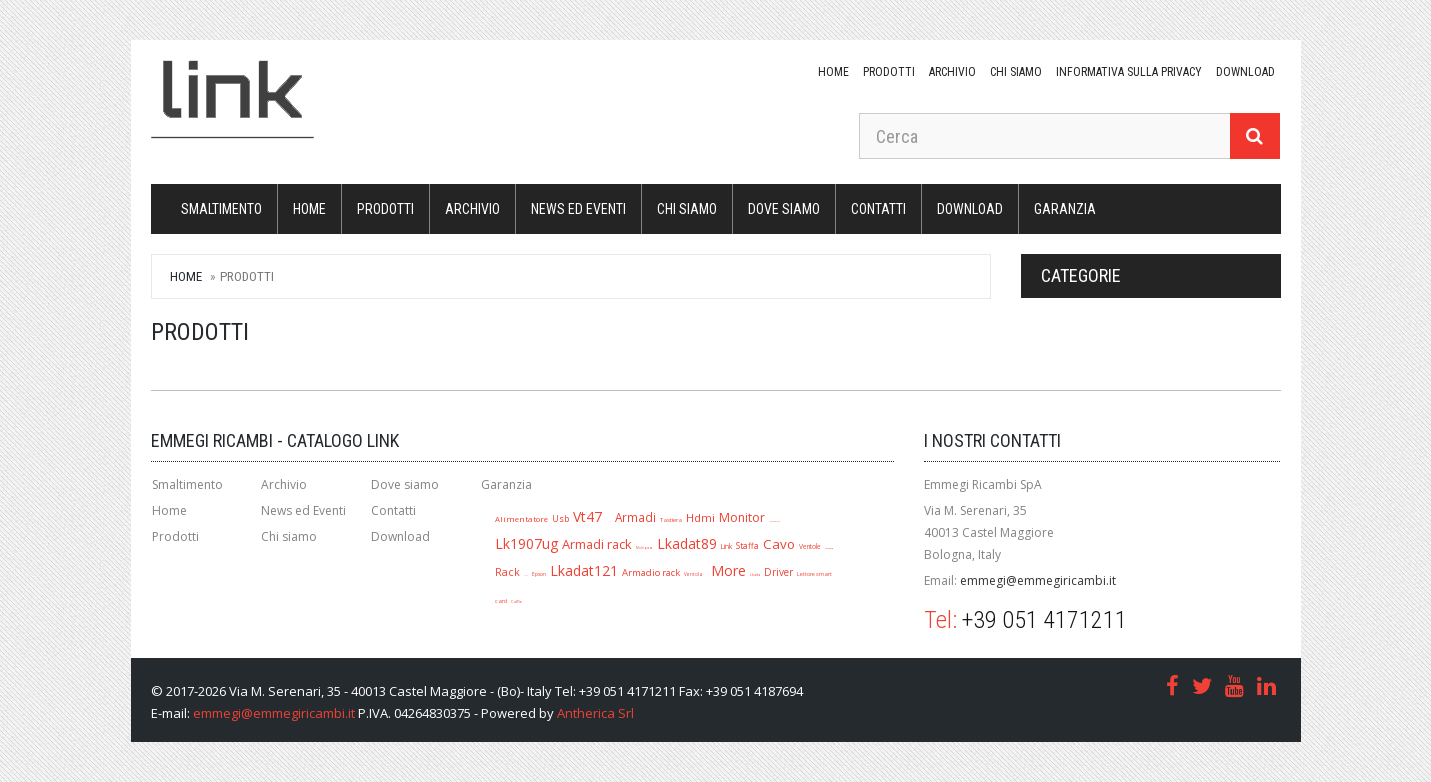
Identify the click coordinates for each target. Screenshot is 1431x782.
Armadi (635, 517)
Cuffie (516, 601)
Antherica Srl (595, 713)
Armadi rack (597, 544)
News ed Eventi (578, 209)
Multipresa (644, 548)
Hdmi (700, 517)
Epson (539, 574)
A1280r (608, 521)
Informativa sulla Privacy (1129, 72)
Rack (507, 572)
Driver (778, 572)
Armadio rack (651, 572)
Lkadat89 (687, 543)
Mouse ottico (774, 521)
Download (400, 536)
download (1245, 72)
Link (726, 546)
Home (833, 72)
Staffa (747, 545)
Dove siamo (784, 209)
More (728, 570)
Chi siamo (1016, 72)
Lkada (755, 574)
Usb (560, 518)
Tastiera (671, 519)
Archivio (952, 72)
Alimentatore (521, 519)
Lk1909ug (829, 548)
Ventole (810, 546)
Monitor (742, 517)
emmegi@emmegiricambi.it (1038, 580)
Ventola (693, 574)
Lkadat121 (584, 570)
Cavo (779, 544)
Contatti (878, 209)
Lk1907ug (526, 543)
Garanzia (1065, 209)
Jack (526, 575)
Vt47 (587, 516)
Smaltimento (221, 209)
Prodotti (889, 72)
